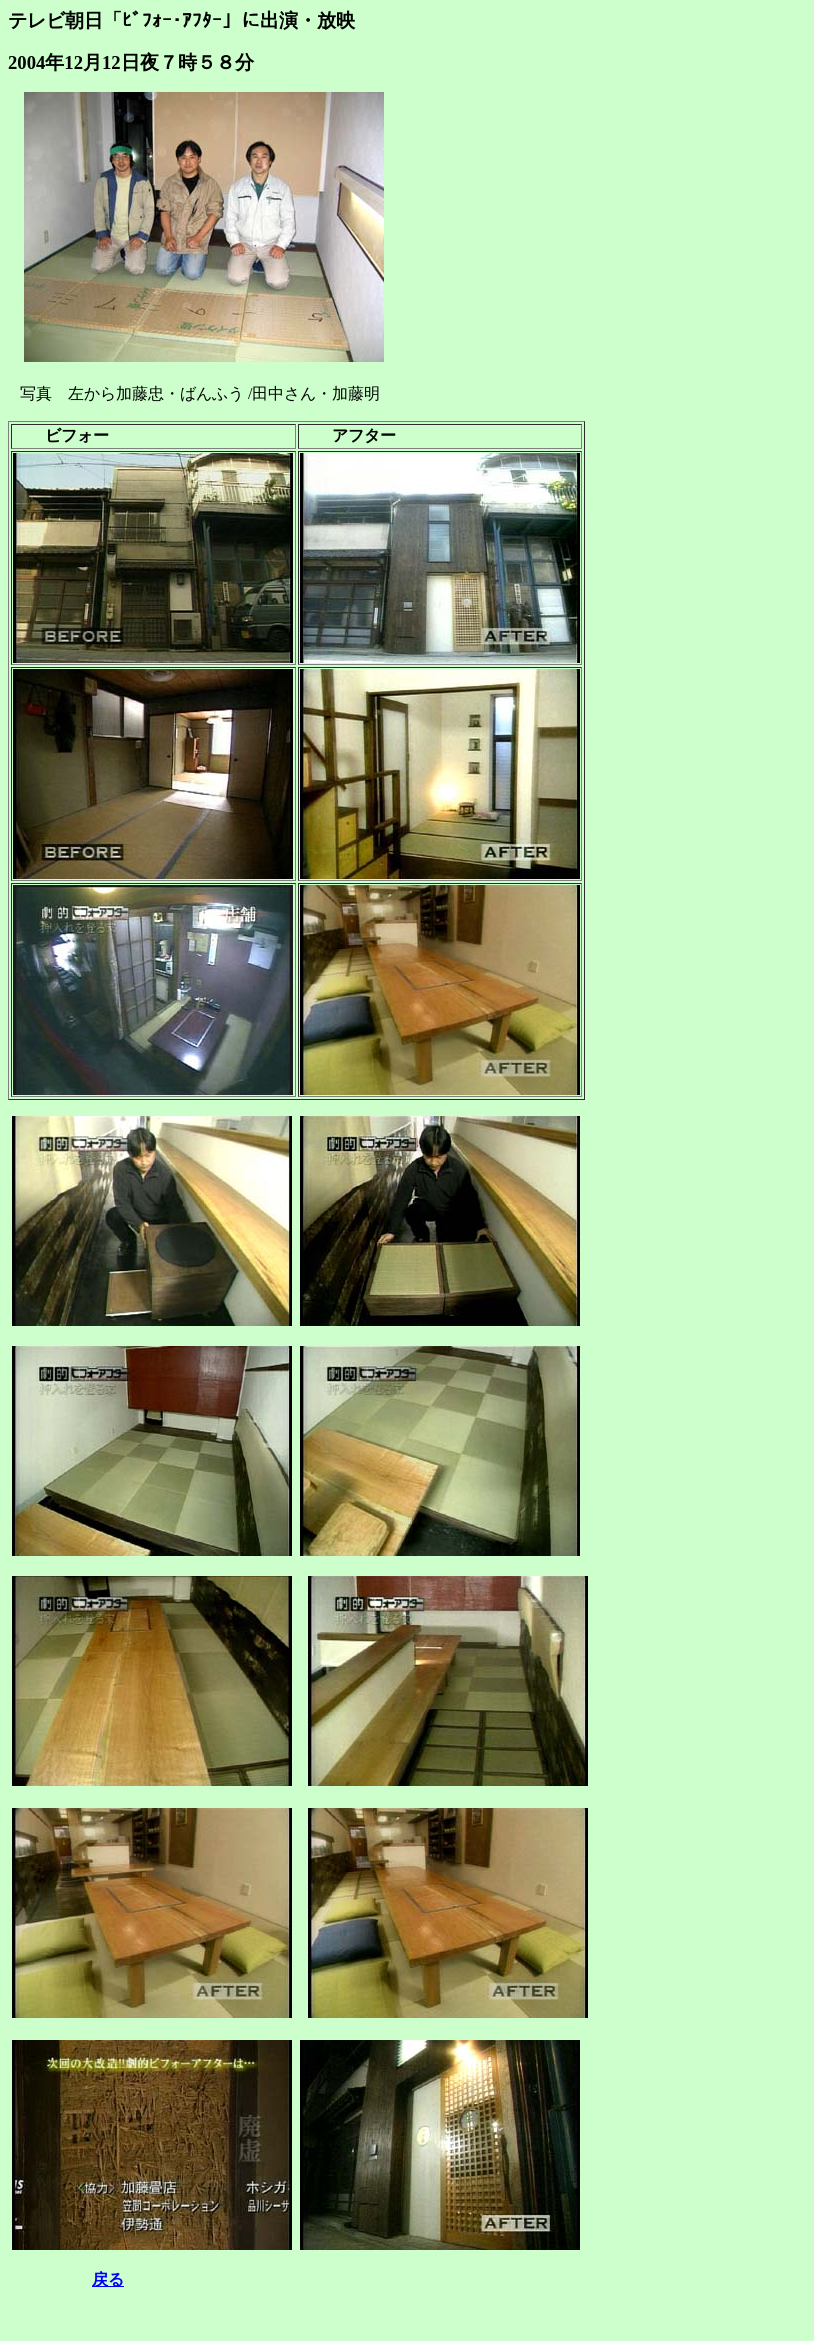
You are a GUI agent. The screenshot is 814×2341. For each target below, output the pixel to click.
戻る (108, 2279)
